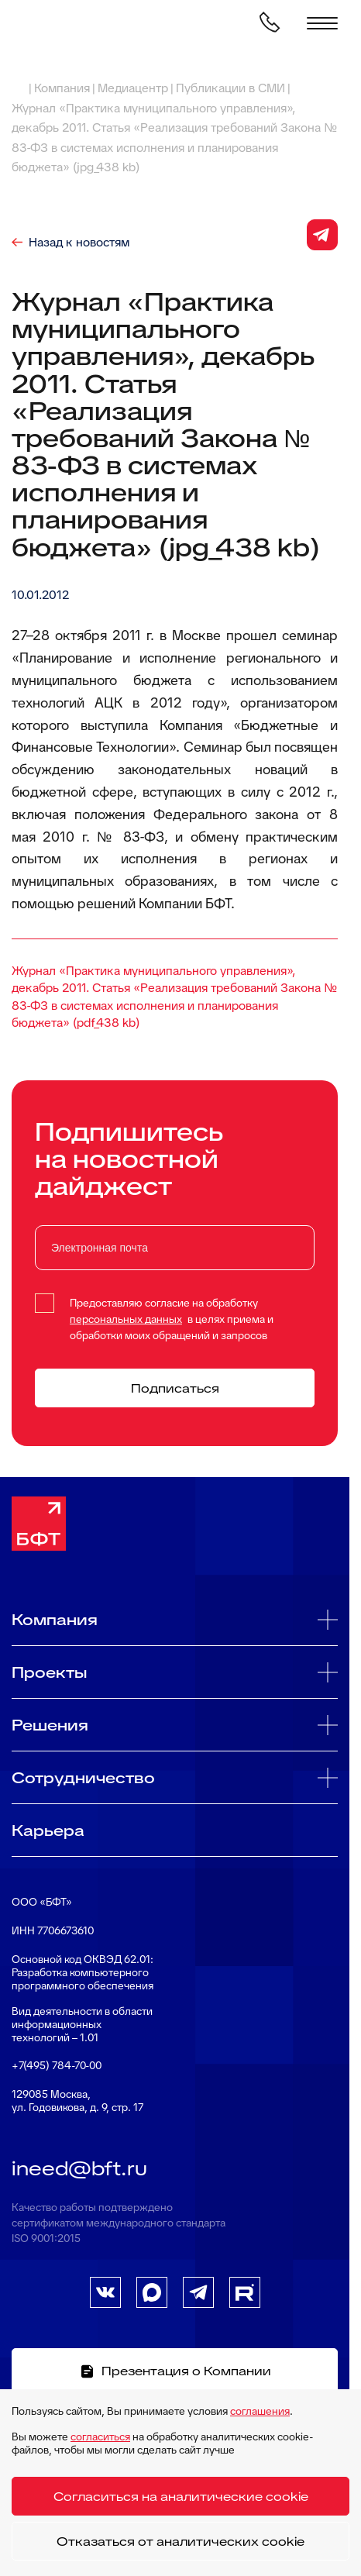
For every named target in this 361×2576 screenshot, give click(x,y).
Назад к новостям (79, 242)
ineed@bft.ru (79, 2168)
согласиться (100, 2436)
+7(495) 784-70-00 (56, 2065)
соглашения (260, 2411)
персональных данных (126, 1319)
